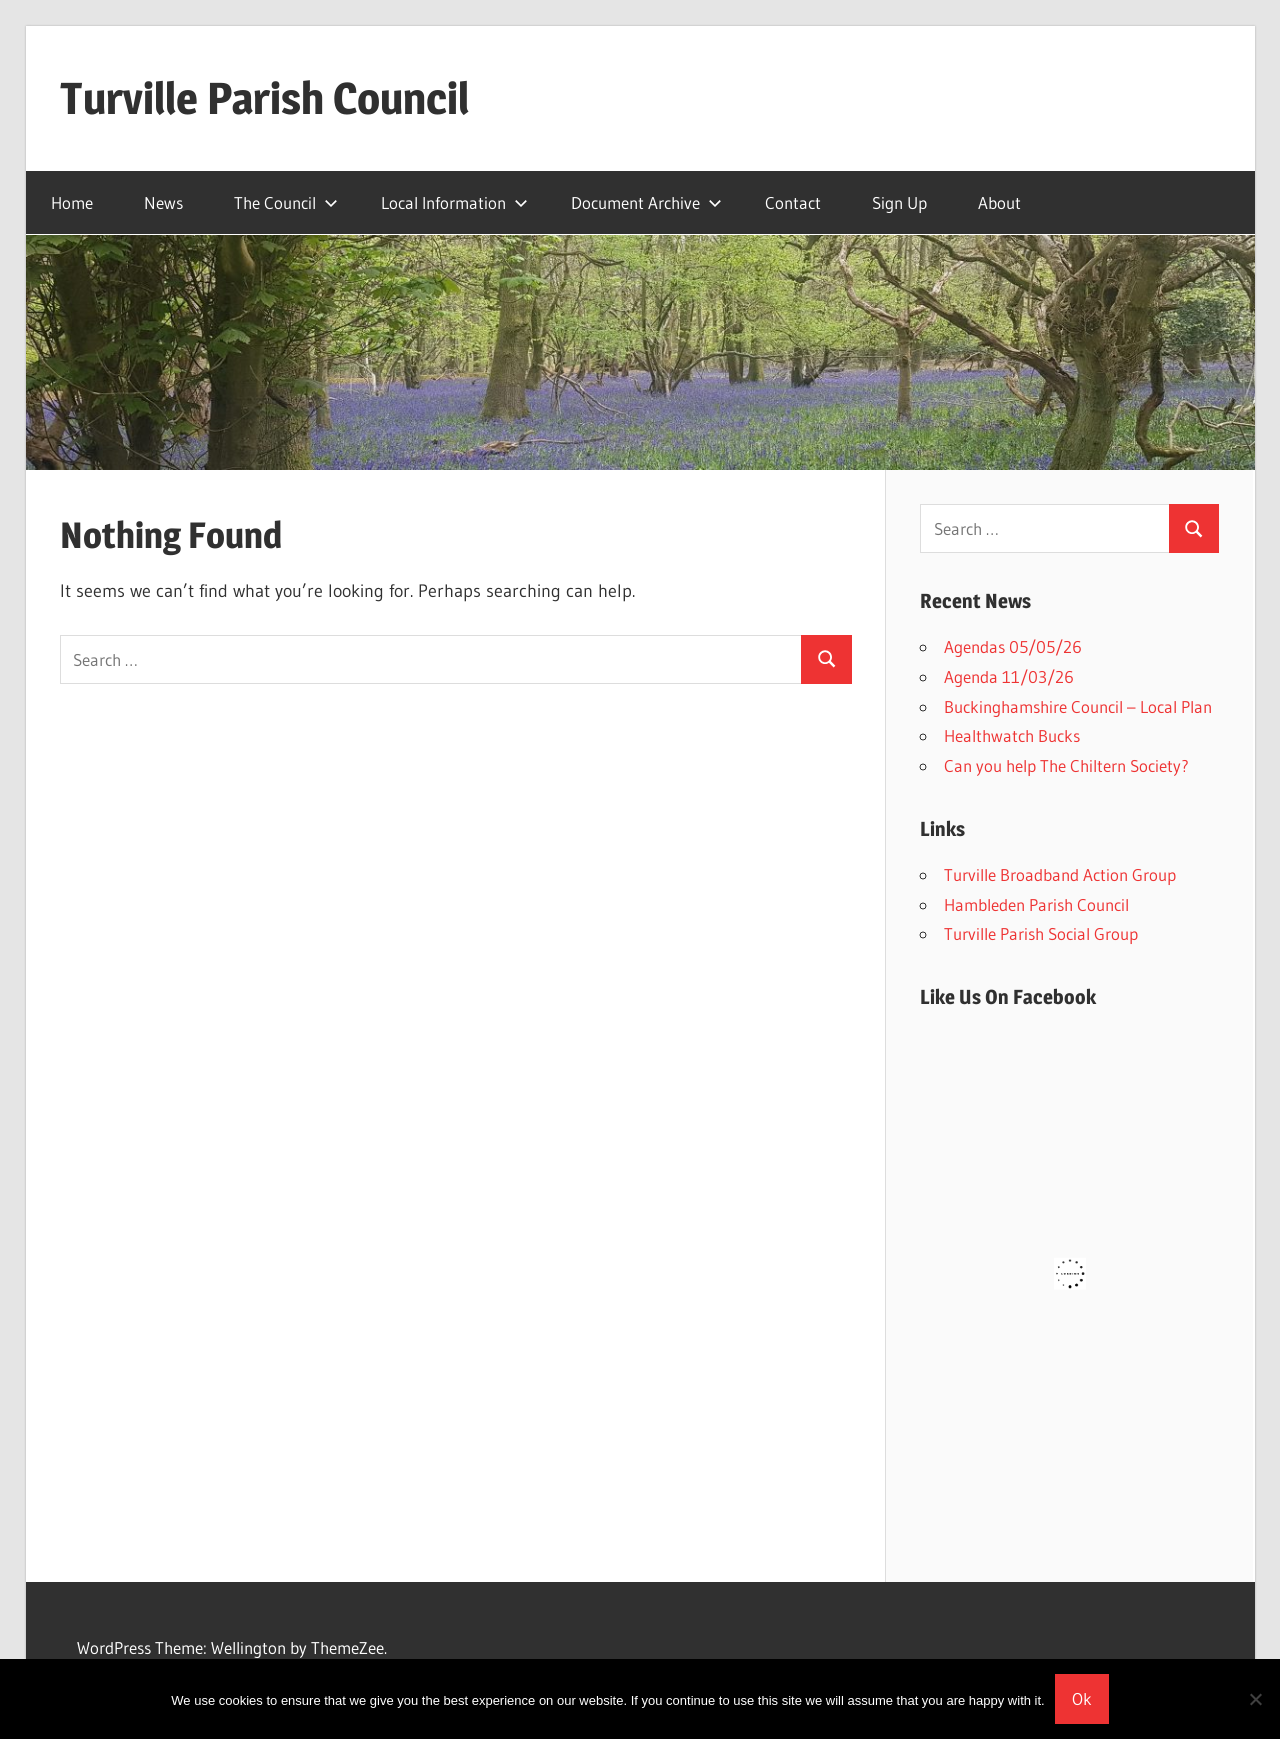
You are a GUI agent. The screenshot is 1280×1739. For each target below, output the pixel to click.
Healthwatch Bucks (1012, 735)
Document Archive (646, 202)
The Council (286, 202)
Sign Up (899, 202)
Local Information (454, 202)
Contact (793, 202)
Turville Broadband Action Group (1060, 874)
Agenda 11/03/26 (1009, 676)
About (999, 202)
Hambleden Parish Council (1036, 904)
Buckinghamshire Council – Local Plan (1078, 706)
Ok (1082, 1698)
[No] (1255, 1699)
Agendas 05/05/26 (1013, 646)
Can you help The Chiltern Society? (1066, 765)
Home (72, 202)
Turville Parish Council (264, 98)
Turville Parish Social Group (1041, 933)
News (163, 202)
